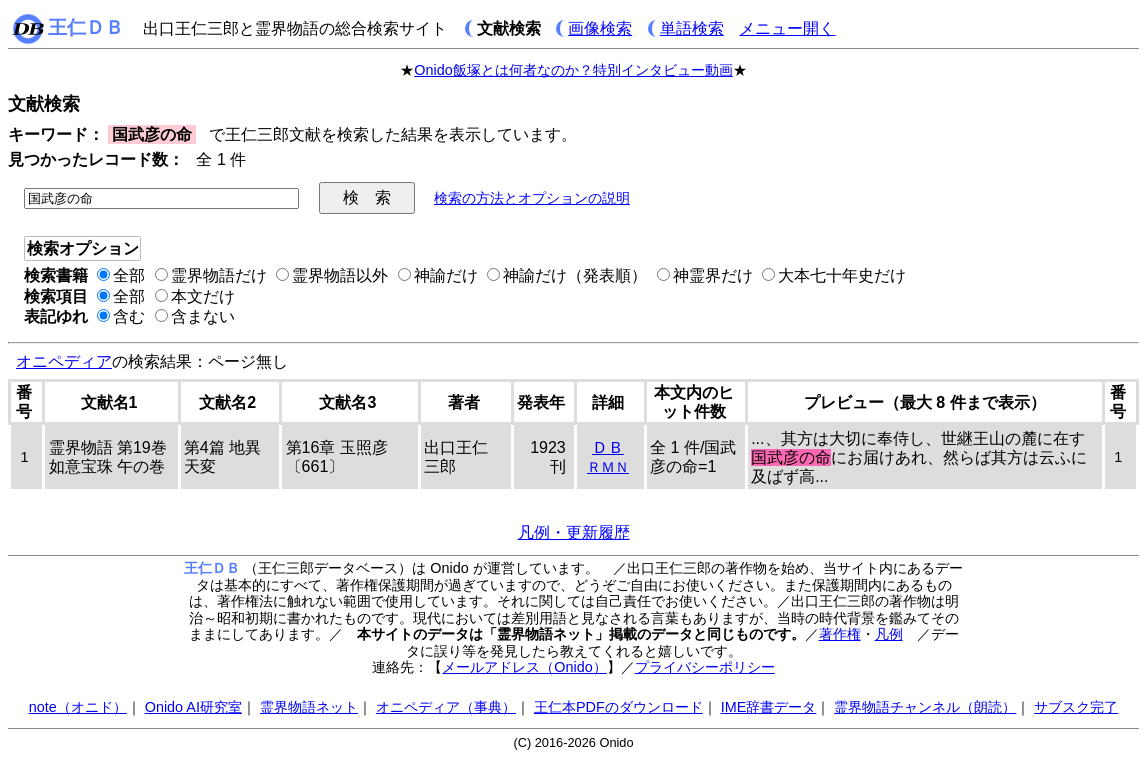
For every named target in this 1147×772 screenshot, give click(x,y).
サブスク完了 (1076, 707)
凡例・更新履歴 (574, 532)
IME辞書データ (769, 707)
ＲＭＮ (608, 467)
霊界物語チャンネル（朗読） (925, 707)
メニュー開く (787, 28)
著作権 (840, 634)
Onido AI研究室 (193, 707)
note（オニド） (78, 707)
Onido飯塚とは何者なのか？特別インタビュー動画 (573, 70)
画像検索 (600, 28)
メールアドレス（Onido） (524, 667)
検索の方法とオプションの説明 (532, 198)
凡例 (889, 634)
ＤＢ (608, 447)
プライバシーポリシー (705, 667)
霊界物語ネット (309, 707)
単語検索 (692, 28)
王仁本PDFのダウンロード (618, 707)
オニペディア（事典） (446, 707)
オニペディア (64, 361)
